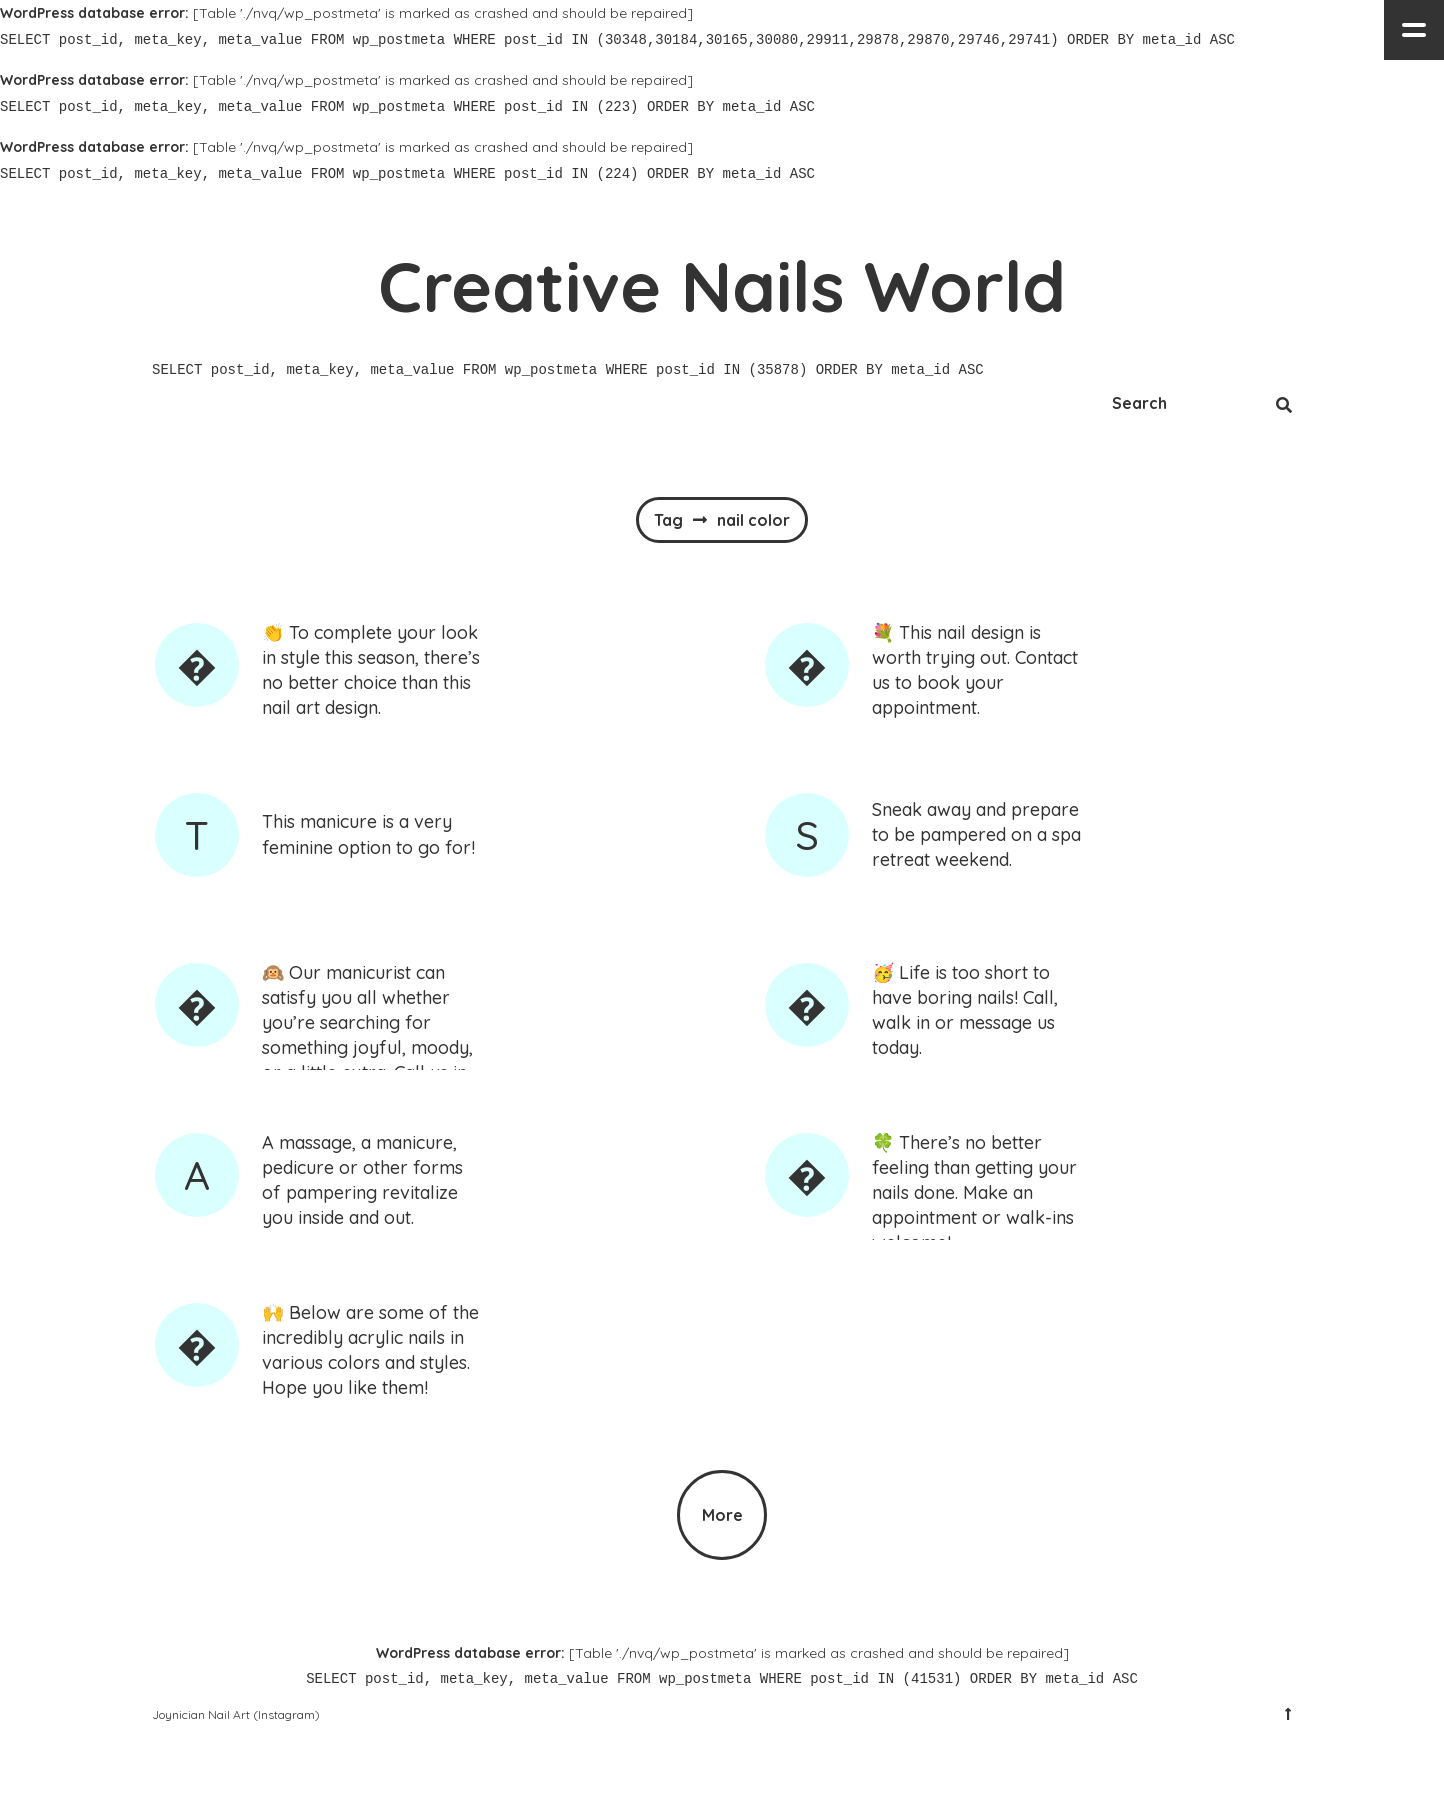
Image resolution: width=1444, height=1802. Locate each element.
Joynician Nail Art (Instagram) (236, 1714)
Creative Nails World (722, 286)
